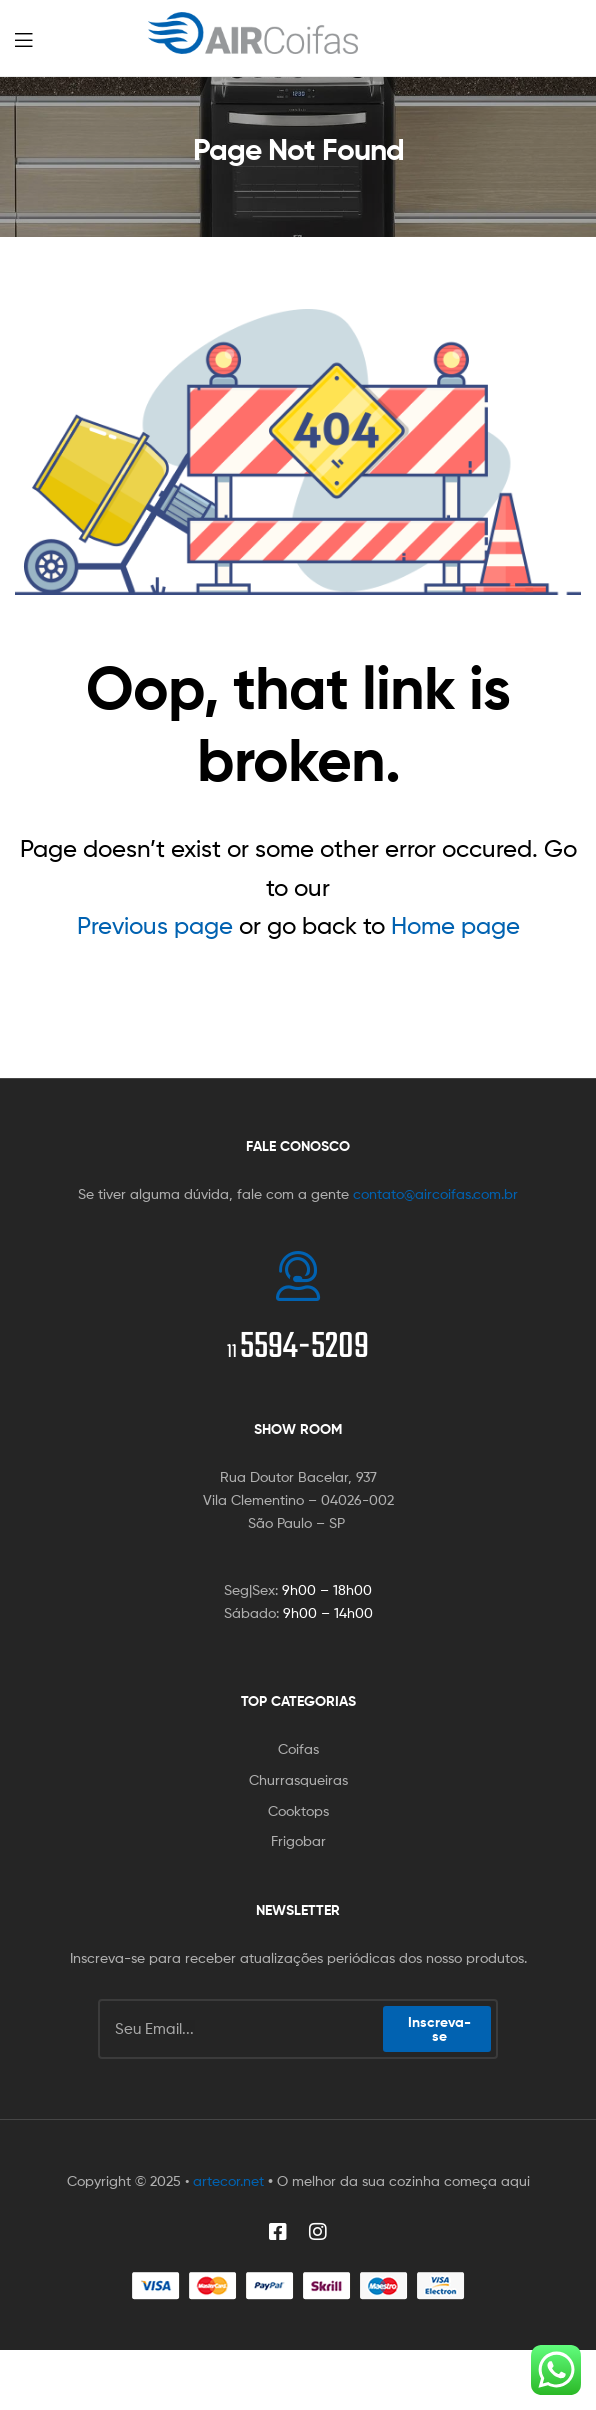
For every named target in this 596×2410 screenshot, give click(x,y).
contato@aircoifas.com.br (435, 1193)
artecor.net (228, 2180)
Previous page (155, 925)
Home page (455, 925)
